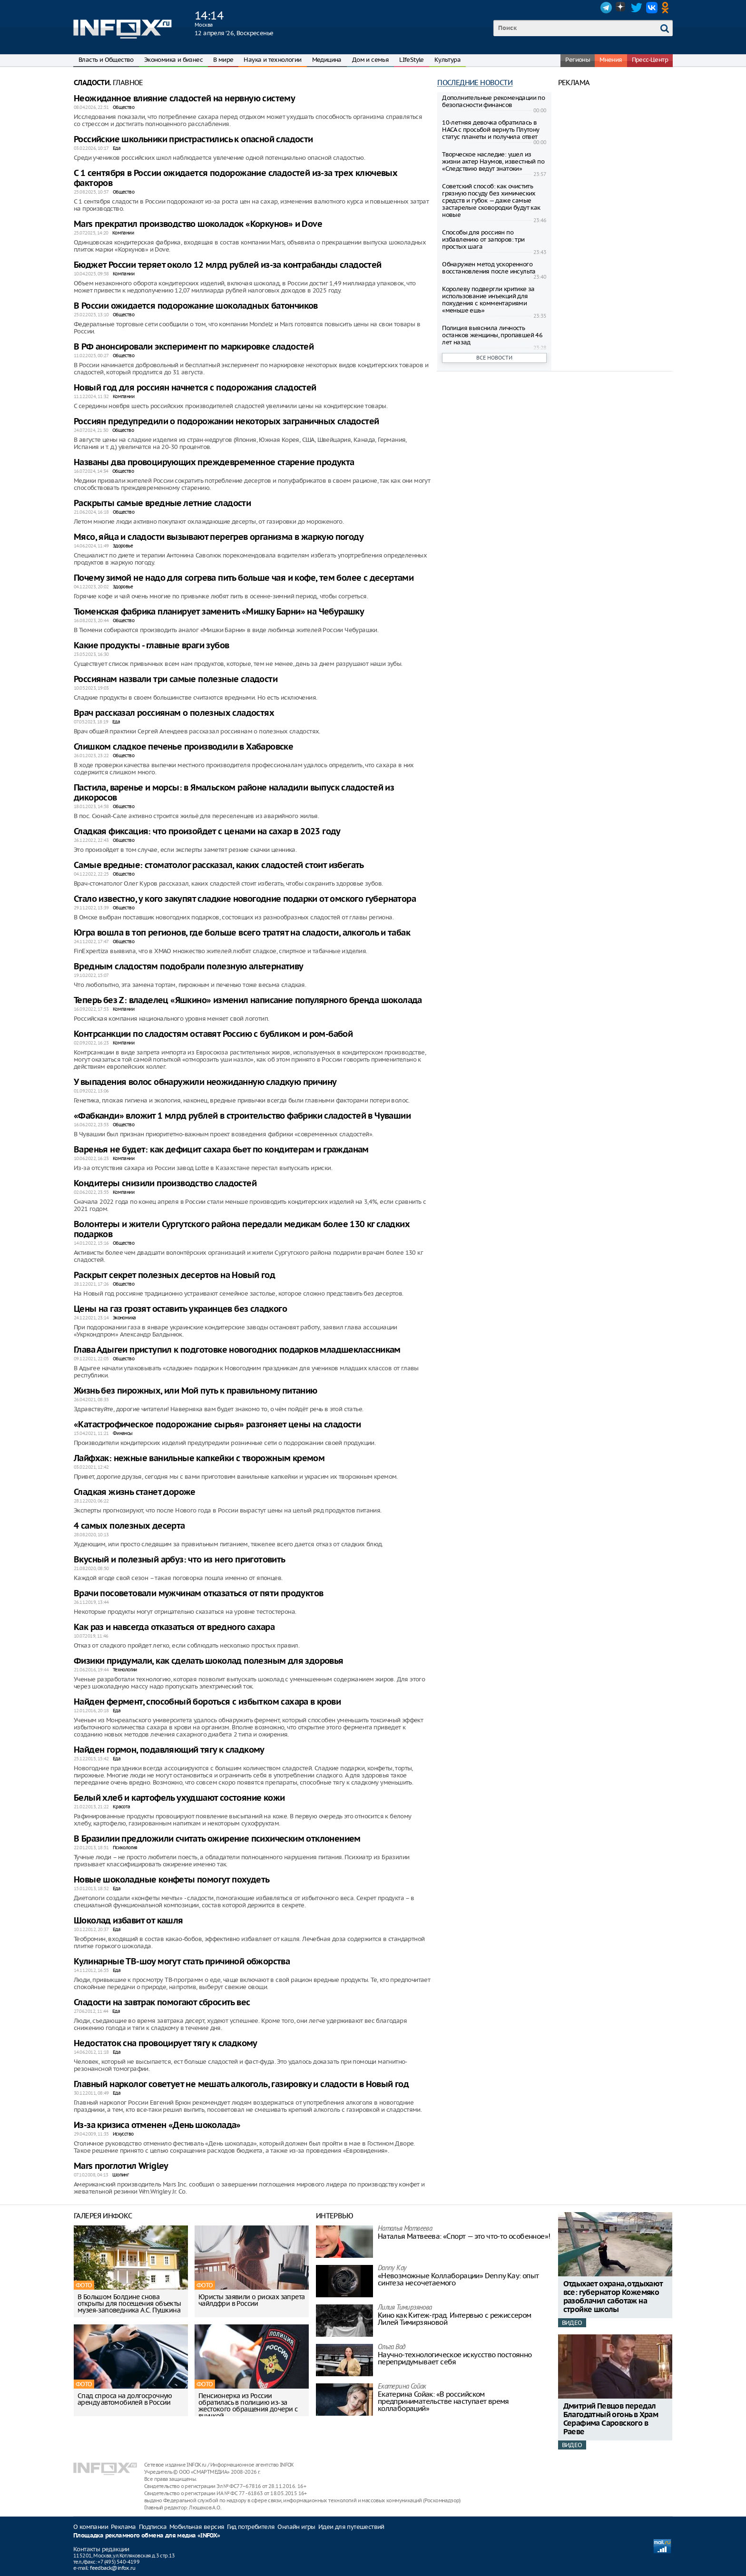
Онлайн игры (296, 2526)
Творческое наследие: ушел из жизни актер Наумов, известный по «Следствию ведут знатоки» (493, 161)
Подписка (153, 2526)
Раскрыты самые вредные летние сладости (162, 503)
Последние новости (474, 82)
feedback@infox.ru (112, 2568)
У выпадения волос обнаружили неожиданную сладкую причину (205, 1082)
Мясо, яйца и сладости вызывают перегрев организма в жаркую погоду (218, 537)
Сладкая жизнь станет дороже (135, 1492)
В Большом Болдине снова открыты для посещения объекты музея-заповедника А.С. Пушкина (129, 2303)
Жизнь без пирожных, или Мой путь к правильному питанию (195, 1391)
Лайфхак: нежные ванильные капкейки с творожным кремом (199, 1459)
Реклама (123, 2526)
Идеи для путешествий (351, 2526)
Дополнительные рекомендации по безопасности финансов (493, 101)
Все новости (494, 357)
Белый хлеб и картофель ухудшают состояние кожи (179, 1798)
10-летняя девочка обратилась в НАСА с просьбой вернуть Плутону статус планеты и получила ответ (490, 129)
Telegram (606, 7)
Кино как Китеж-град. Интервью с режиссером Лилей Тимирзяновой (454, 2319)
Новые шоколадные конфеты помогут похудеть (171, 1880)
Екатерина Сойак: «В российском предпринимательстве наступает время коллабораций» (443, 2401)
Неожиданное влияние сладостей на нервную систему (184, 99)
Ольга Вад (391, 2347)
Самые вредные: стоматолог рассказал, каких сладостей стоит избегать (219, 865)
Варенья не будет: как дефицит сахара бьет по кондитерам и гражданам (221, 1150)
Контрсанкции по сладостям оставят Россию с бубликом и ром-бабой (213, 1034)
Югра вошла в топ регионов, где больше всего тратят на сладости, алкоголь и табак (242, 933)
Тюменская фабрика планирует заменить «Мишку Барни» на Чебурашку (219, 612)
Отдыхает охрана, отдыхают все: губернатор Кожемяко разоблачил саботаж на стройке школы (613, 2297)
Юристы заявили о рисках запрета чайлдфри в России (251, 2300)
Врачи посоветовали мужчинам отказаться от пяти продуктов (198, 1594)
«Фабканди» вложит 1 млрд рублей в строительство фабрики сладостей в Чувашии (242, 1116)
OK (667, 7)
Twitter (636, 7)
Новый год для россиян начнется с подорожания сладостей (195, 388)
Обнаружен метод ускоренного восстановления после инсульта (489, 267)
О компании (90, 2526)
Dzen (621, 7)
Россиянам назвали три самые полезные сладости (175, 679)
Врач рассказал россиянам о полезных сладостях (174, 713)
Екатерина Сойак (402, 2386)
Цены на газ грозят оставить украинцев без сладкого (180, 1309)
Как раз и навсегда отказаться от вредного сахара (174, 1627)
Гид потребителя (251, 2526)
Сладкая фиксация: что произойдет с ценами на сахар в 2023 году (207, 832)
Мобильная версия (196, 2526)
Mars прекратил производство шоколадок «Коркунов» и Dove (198, 224)
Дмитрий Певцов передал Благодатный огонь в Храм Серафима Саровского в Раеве (610, 2419)
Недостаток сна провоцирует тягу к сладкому (165, 2044)
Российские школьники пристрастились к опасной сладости (193, 140)
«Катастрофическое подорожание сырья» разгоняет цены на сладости (217, 1425)
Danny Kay (392, 2268)
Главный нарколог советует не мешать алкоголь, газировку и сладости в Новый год (241, 2084)
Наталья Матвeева (405, 2229)
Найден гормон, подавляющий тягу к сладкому (169, 1750)
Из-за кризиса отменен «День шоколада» (157, 2125)
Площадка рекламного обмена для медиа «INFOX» (146, 2535)
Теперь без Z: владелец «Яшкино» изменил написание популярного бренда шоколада (248, 1000)
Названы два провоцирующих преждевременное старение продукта (214, 463)
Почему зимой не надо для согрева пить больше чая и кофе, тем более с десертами (243, 578)
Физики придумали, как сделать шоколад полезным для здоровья (209, 1661)
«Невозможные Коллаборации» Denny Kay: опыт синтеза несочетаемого (458, 2279)
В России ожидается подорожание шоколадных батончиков (196, 306)
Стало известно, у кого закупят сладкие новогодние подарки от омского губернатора (245, 899)
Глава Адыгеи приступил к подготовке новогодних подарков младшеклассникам (237, 1350)
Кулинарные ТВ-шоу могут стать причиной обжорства (182, 1962)
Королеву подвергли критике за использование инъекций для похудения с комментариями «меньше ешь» (488, 299)
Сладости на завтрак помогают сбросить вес (162, 2003)
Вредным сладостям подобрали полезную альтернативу (189, 967)
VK (652, 7)
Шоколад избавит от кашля (128, 1921)
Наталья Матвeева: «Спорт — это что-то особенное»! (464, 2236)
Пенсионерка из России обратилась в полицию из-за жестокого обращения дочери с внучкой (247, 2405)
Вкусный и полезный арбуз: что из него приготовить (179, 1560)
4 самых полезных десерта (129, 1526)
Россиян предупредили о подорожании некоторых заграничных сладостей (226, 422)
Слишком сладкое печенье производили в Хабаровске (183, 747)
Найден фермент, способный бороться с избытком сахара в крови (207, 1702)
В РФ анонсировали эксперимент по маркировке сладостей (194, 347)
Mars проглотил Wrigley (121, 2166)
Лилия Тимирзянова (405, 2308)
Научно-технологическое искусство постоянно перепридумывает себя (455, 2358)
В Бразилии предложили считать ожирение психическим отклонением (217, 1839)
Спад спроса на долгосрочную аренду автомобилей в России (125, 2399)
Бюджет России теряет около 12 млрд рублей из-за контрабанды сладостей (228, 265)
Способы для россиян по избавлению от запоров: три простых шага (483, 239)
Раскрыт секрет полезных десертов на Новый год (174, 1275)
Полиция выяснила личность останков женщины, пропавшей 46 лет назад (492, 335)
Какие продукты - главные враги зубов (151, 646)
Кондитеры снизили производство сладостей (165, 1184)
